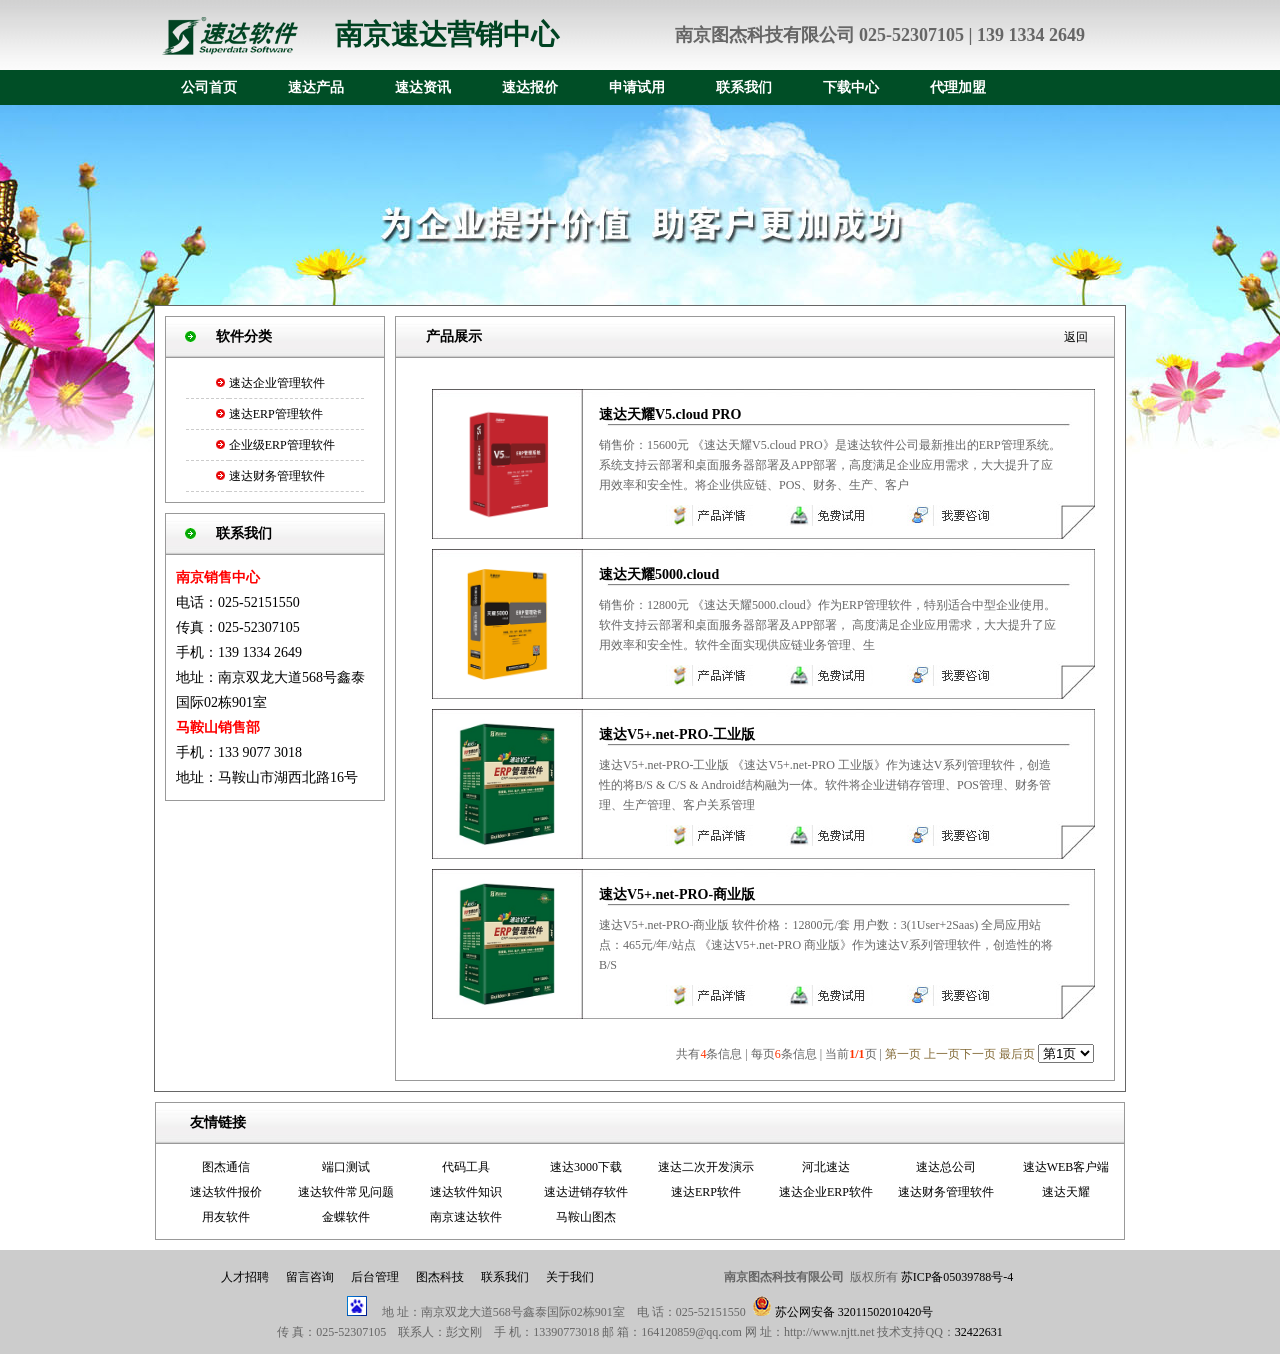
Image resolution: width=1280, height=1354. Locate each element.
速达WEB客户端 (1066, 1167)
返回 (1076, 337)
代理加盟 (958, 87)
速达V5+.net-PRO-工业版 (677, 734)
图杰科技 (440, 1277)
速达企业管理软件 (277, 383)
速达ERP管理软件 (276, 414)
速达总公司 (946, 1167)
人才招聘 (245, 1277)
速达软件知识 (466, 1192)
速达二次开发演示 (706, 1167)
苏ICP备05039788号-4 (956, 1277)
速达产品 (316, 87)
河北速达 (826, 1167)
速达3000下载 (586, 1167)
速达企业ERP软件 (826, 1192)
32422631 (979, 1332)
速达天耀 (1066, 1192)
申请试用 (637, 87)
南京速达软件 (466, 1217)
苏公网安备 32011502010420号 (854, 1312)
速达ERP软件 (706, 1192)
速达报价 (530, 87)
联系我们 (744, 87)
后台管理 (375, 1277)
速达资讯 (423, 87)
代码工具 (466, 1167)
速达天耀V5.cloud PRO (670, 414)
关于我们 (570, 1277)
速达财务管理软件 (277, 476)
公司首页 (209, 87)
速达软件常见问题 (346, 1192)
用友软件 (226, 1217)
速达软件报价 (226, 1192)
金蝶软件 (346, 1217)
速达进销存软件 (586, 1192)
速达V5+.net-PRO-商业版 (677, 894)
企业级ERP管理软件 (282, 445)
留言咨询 (310, 1277)
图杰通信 (226, 1167)
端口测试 (346, 1167)
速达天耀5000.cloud (659, 574)
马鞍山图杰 (586, 1217)
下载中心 (851, 87)
